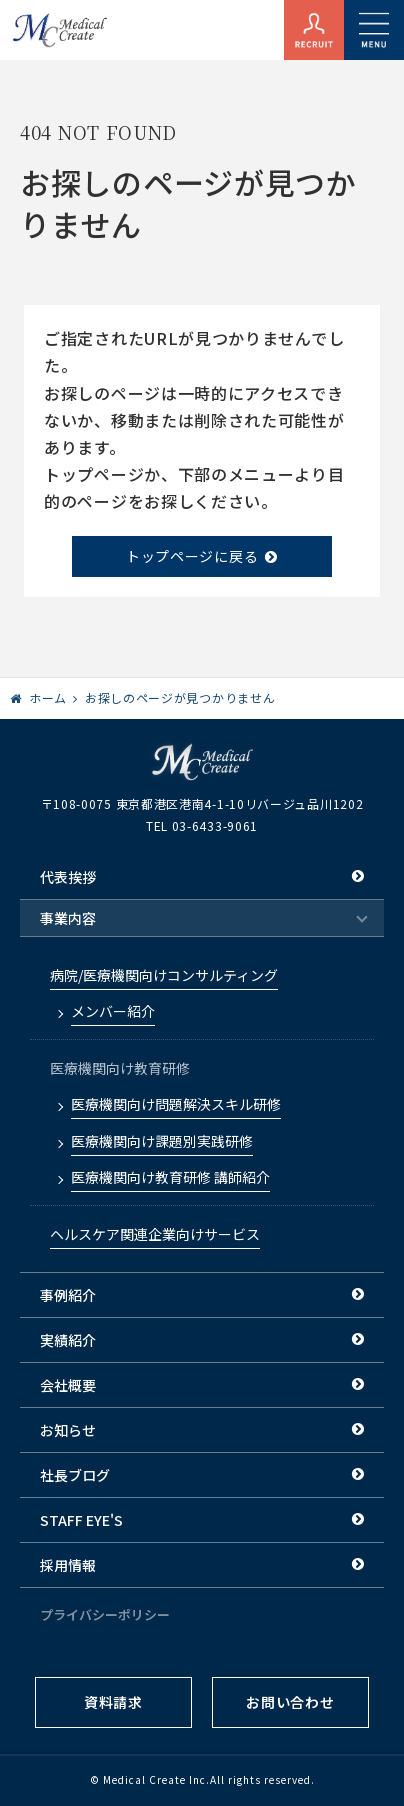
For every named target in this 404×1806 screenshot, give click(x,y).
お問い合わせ (290, 1702)
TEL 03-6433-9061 (202, 825)
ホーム (48, 697)
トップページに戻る (192, 556)
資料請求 (113, 1702)
